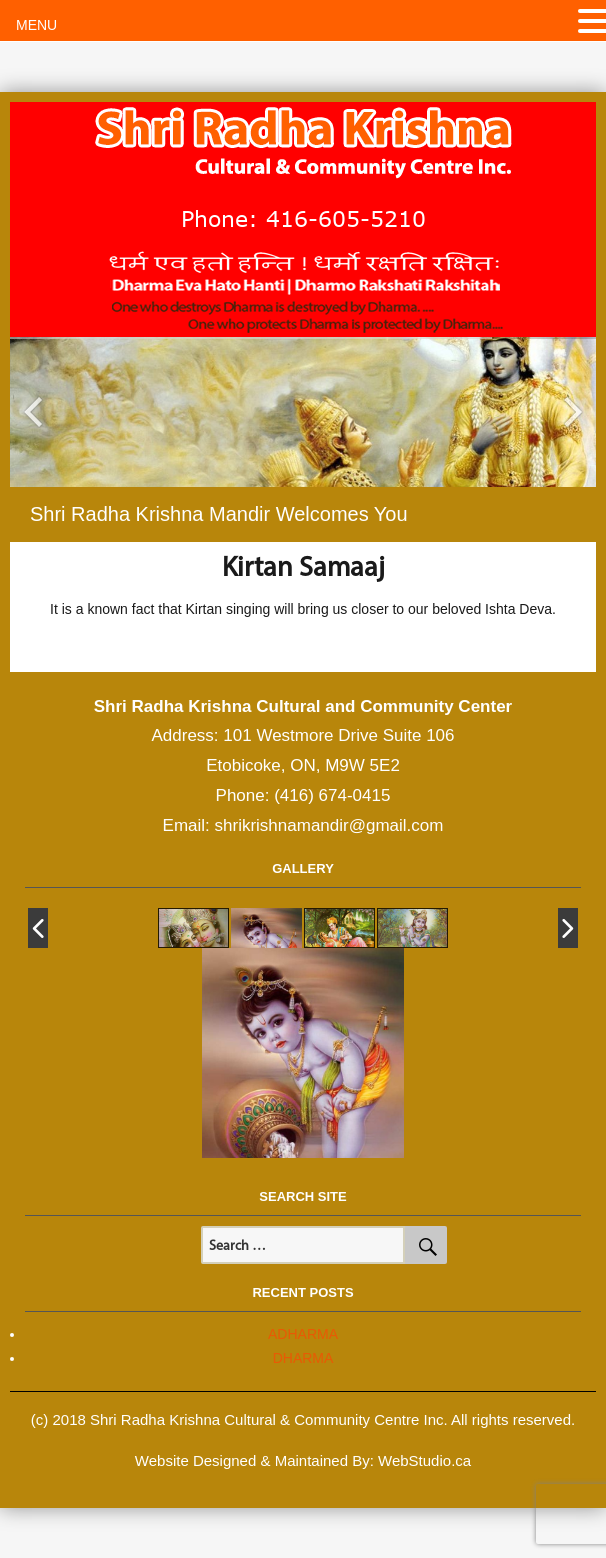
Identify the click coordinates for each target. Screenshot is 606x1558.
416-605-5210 (346, 218)
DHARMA (303, 1358)
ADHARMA (303, 1334)
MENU (36, 25)
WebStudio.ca (424, 1460)
